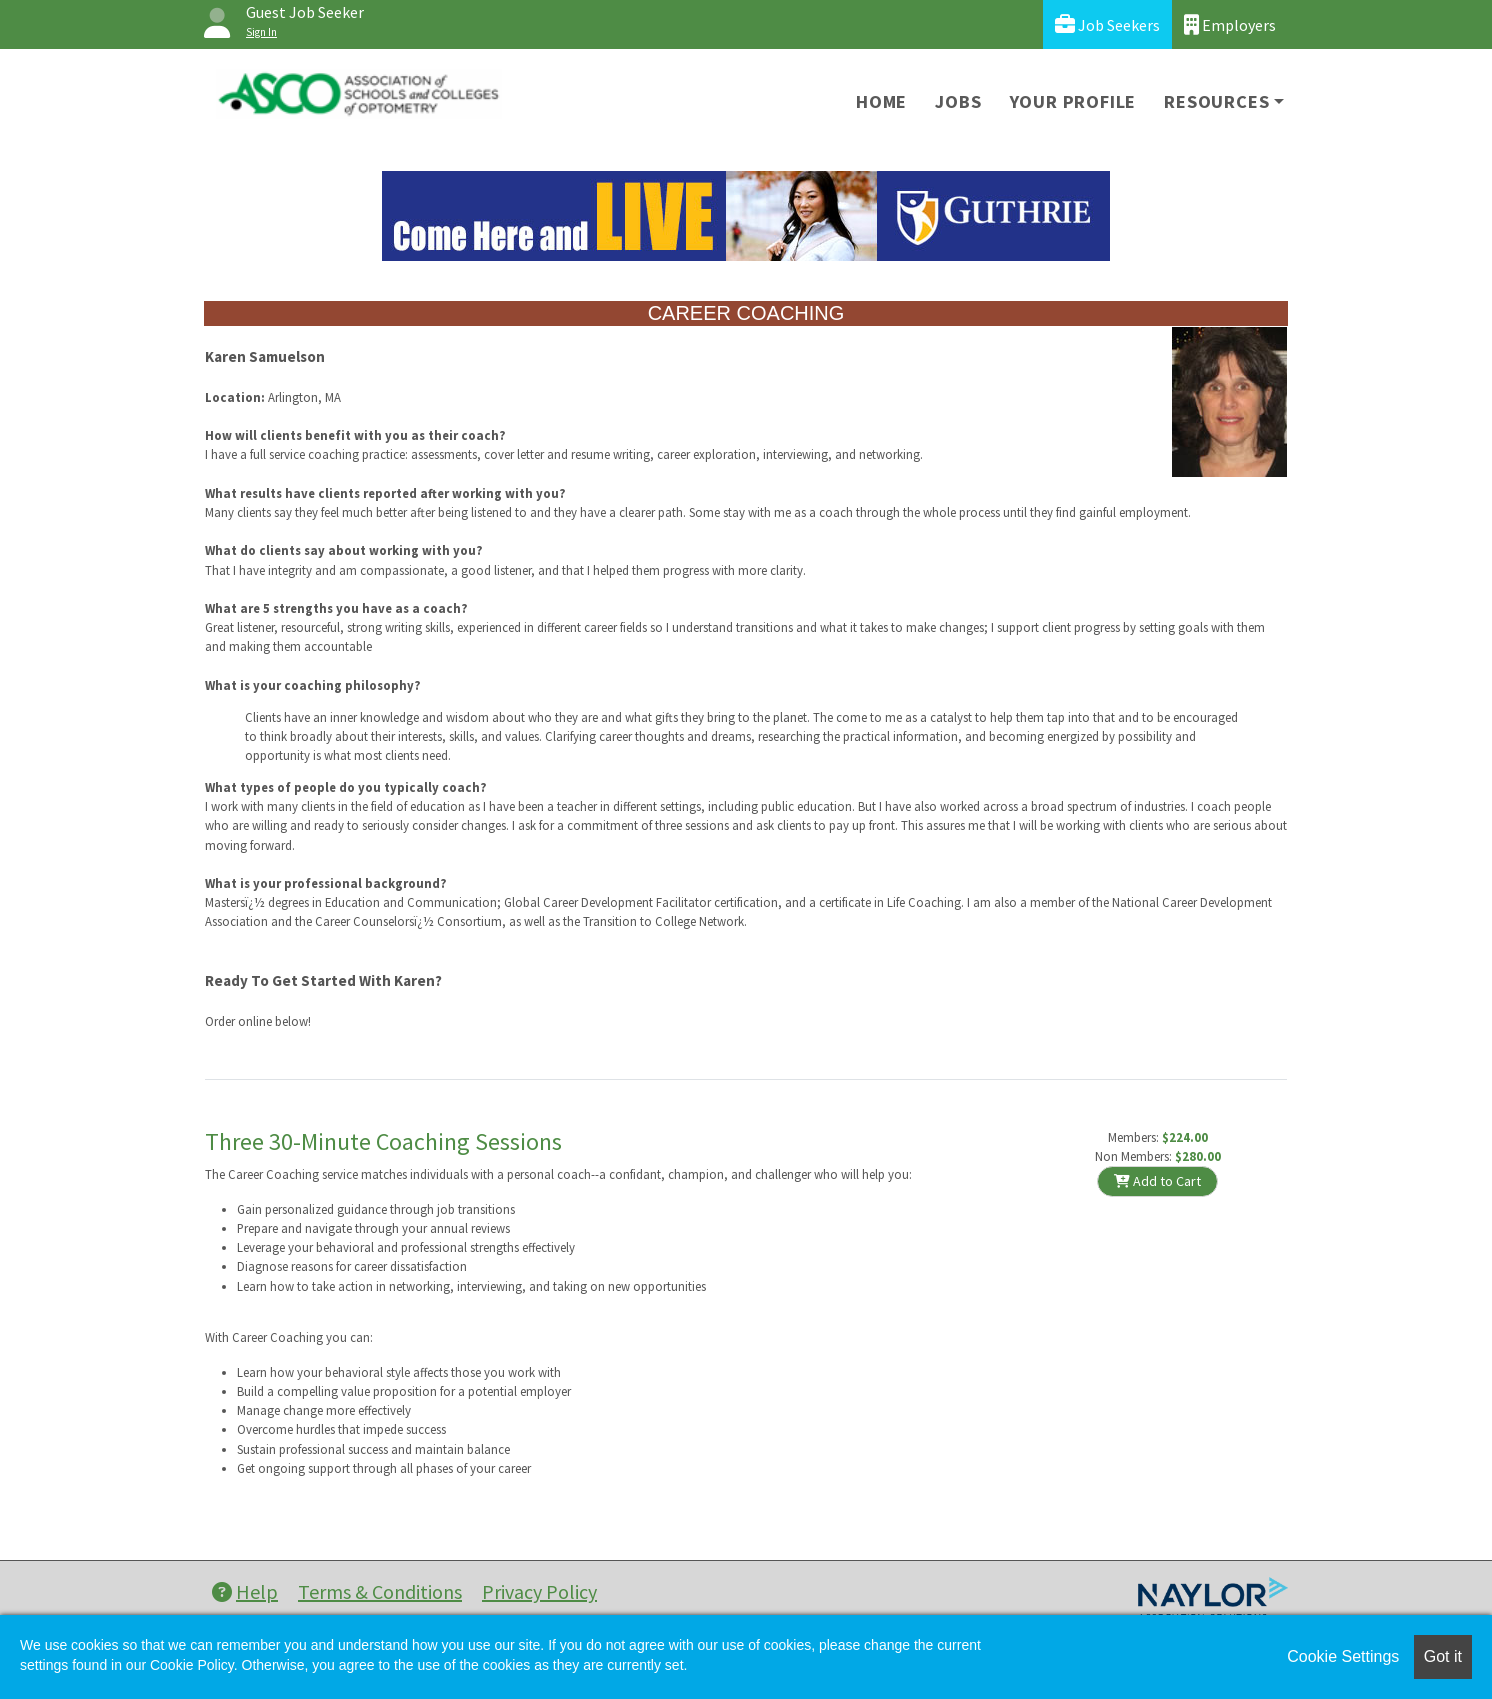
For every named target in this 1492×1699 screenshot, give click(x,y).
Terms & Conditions (380, 1591)
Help (245, 1591)
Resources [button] (1216, 101)
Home (881, 101)
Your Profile (1073, 101)
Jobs (958, 101)
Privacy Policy (539, 1591)
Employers (1230, 24)
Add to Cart (1157, 1181)
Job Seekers (1107, 24)
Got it (1443, 1656)
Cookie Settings (1343, 1656)
